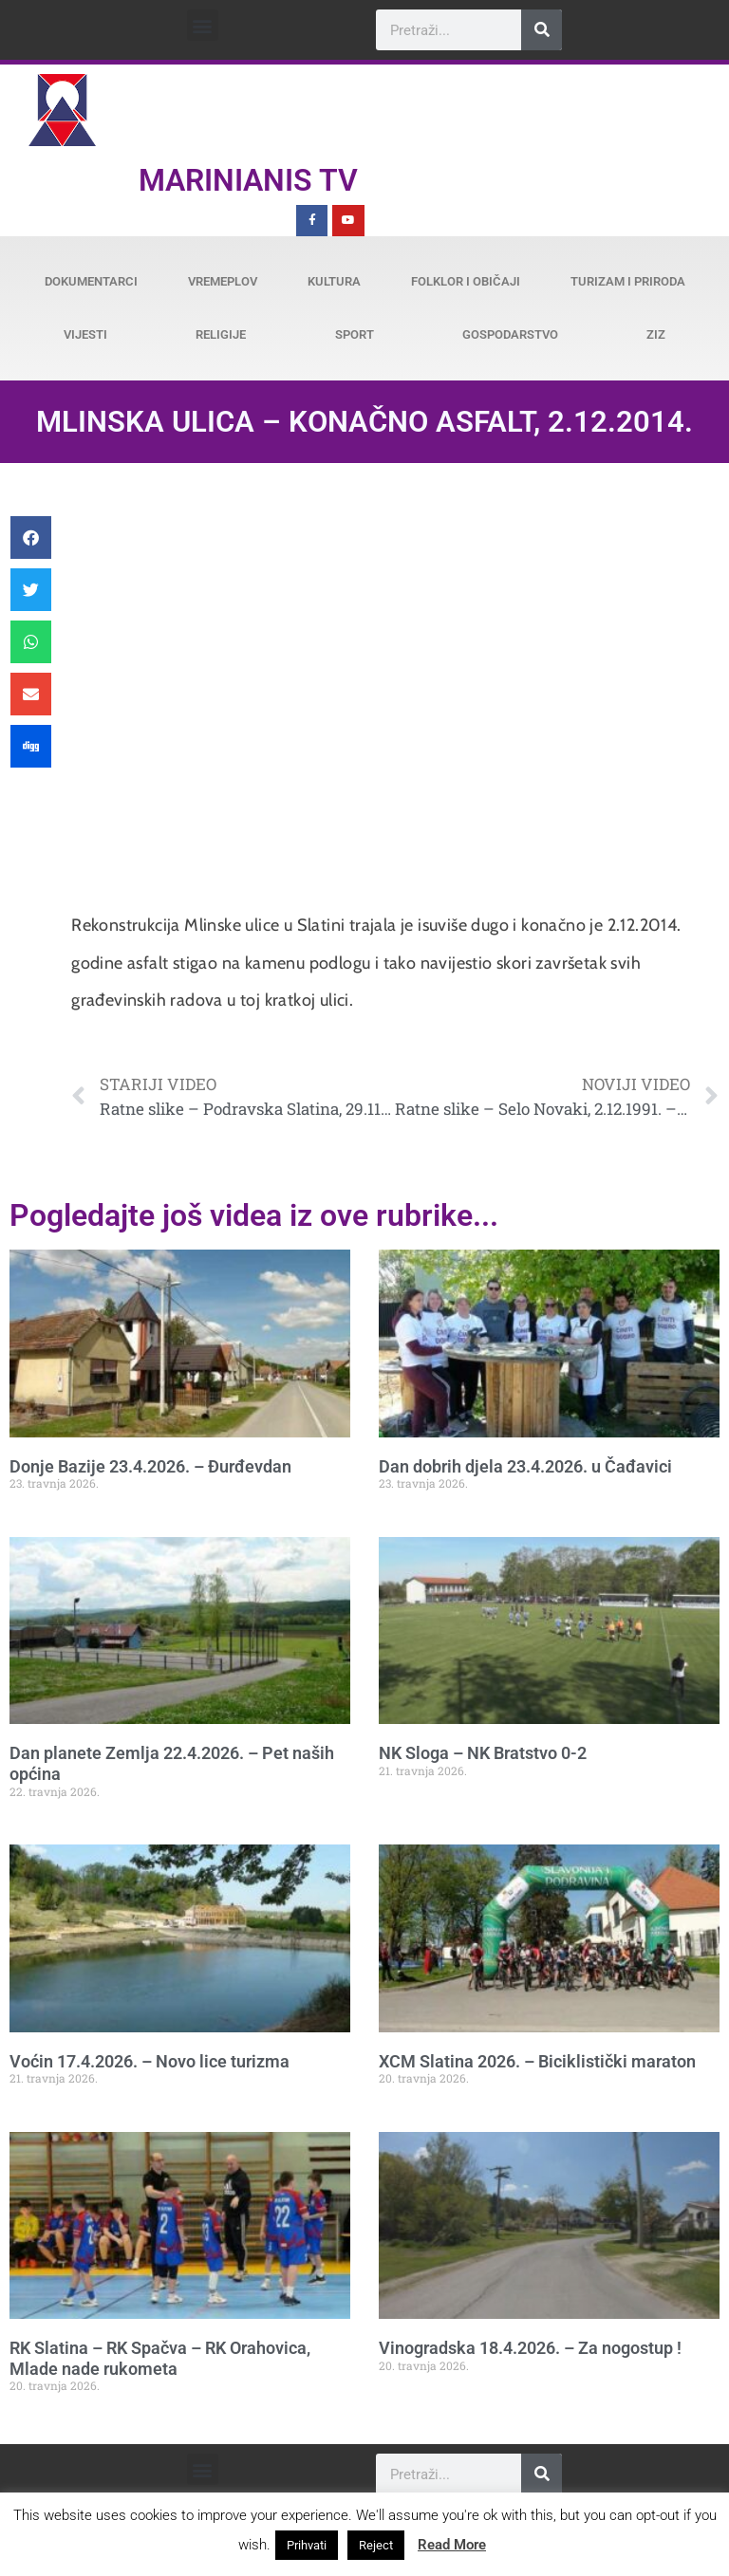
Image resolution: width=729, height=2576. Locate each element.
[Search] (541, 29)
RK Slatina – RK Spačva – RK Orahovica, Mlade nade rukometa (159, 2358)
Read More (452, 2544)
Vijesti (85, 334)
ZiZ (655, 334)
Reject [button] (376, 2545)
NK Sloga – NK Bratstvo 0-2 (483, 1753)
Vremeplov (222, 281)
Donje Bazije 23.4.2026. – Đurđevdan (150, 1466)
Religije (221, 334)
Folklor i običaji (465, 281)
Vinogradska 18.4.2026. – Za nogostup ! (530, 2348)
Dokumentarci (91, 281)
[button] (202, 25)
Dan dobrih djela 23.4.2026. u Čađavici (525, 1466)
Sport (354, 334)
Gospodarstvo (510, 334)
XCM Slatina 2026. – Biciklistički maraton (537, 2061)
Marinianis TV (248, 180)
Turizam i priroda (627, 281)
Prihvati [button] (307, 2545)
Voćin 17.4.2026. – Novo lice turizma (149, 2061)
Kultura (334, 281)
